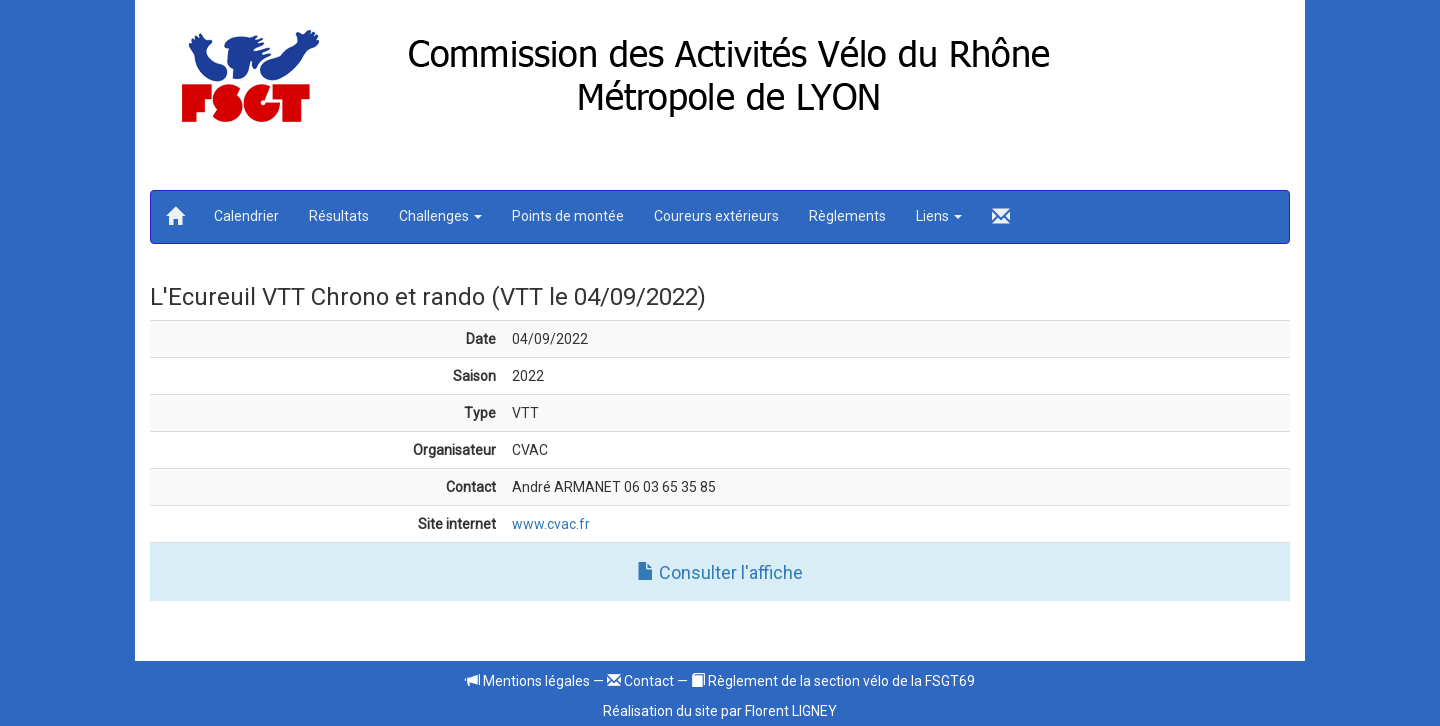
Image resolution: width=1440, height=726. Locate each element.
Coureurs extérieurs (716, 216)
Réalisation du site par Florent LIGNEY (720, 711)
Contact (640, 681)
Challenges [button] (440, 216)
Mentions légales (528, 681)
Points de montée (568, 216)
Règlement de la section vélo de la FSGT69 (833, 681)
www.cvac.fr (551, 524)
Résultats (339, 216)
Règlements (847, 216)
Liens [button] (939, 216)
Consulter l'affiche (720, 572)
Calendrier (246, 216)
